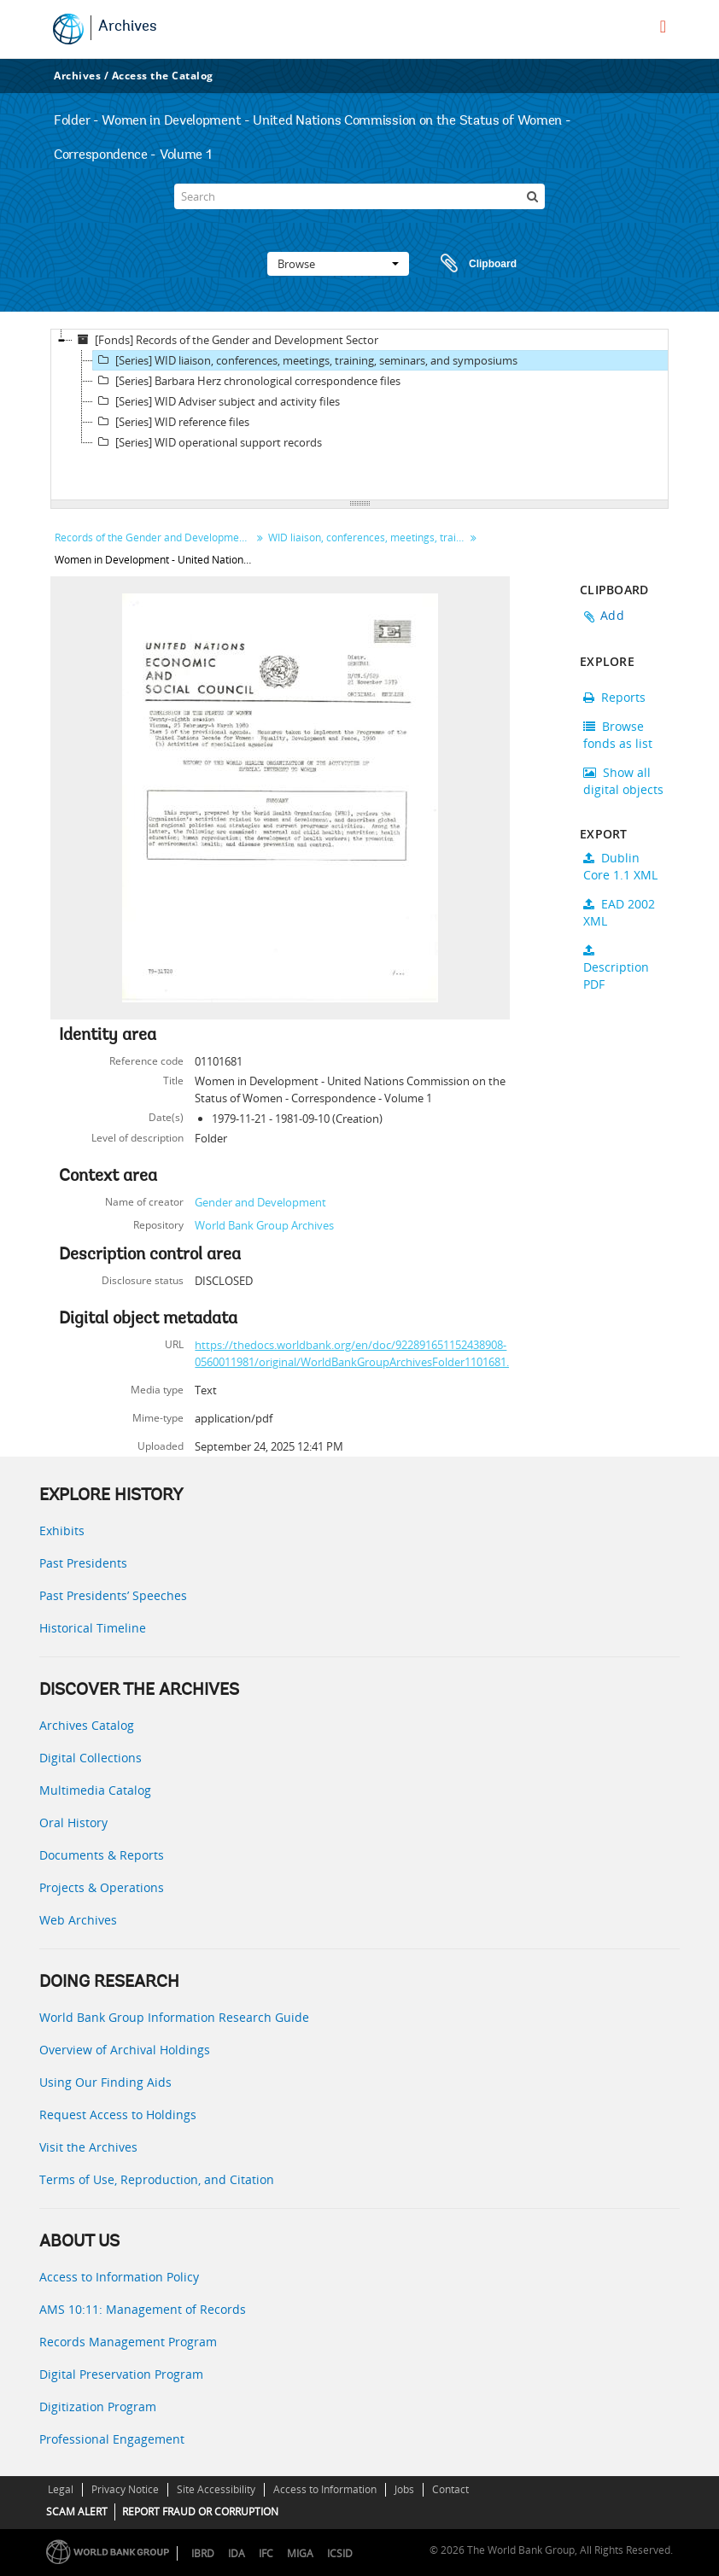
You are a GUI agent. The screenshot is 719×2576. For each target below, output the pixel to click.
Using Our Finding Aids (105, 2082)
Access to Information (325, 2489)
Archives (127, 27)
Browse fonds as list (617, 734)
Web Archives (78, 1920)
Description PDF (616, 968)
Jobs (404, 2489)
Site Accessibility (216, 2489)
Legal (60, 2489)
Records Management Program (128, 2342)
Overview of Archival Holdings (124, 2050)
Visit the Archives (88, 2147)
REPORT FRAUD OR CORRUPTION (200, 2511)
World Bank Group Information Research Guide (174, 2017)
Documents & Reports (101, 1855)
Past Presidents (83, 1563)
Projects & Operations (101, 1887)
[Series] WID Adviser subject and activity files (216, 401)
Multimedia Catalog (95, 1790)
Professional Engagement (111, 2439)
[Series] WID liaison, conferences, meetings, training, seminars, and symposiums (305, 360)
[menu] (663, 26)
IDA (236, 2553)
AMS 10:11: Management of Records (142, 2309)
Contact (450, 2489)
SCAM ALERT (77, 2511)
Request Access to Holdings (117, 2114)
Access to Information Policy (119, 2277)
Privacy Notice (125, 2489)
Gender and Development (260, 1202)
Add (612, 615)
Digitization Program (97, 2406)
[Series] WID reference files (171, 422)
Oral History (73, 1822)
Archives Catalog (86, 1725)
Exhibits (62, 1530)
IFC (266, 2553)
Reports (614, 697)
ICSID (340, 2553)
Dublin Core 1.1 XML (620, 866)
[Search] (359, 196)
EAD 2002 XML (619, 912)
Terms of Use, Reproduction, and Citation (156, 2179)
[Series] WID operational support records (207, 442)
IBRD (202, 2553)
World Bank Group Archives (264, 1225)
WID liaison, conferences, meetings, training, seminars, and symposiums (368, 537)
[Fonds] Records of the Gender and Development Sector (225, 340)
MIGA (300, 2553)
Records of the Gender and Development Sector (155, 537)
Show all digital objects (623, 780)
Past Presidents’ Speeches (113, 1595)
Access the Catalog (162, 75)
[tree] (359, 415)
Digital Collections (90, 1757)
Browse (338, 264)
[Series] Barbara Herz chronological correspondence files (246, 381)
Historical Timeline (92, 1628)
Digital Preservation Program (121, 2374)
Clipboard (470, 264)
